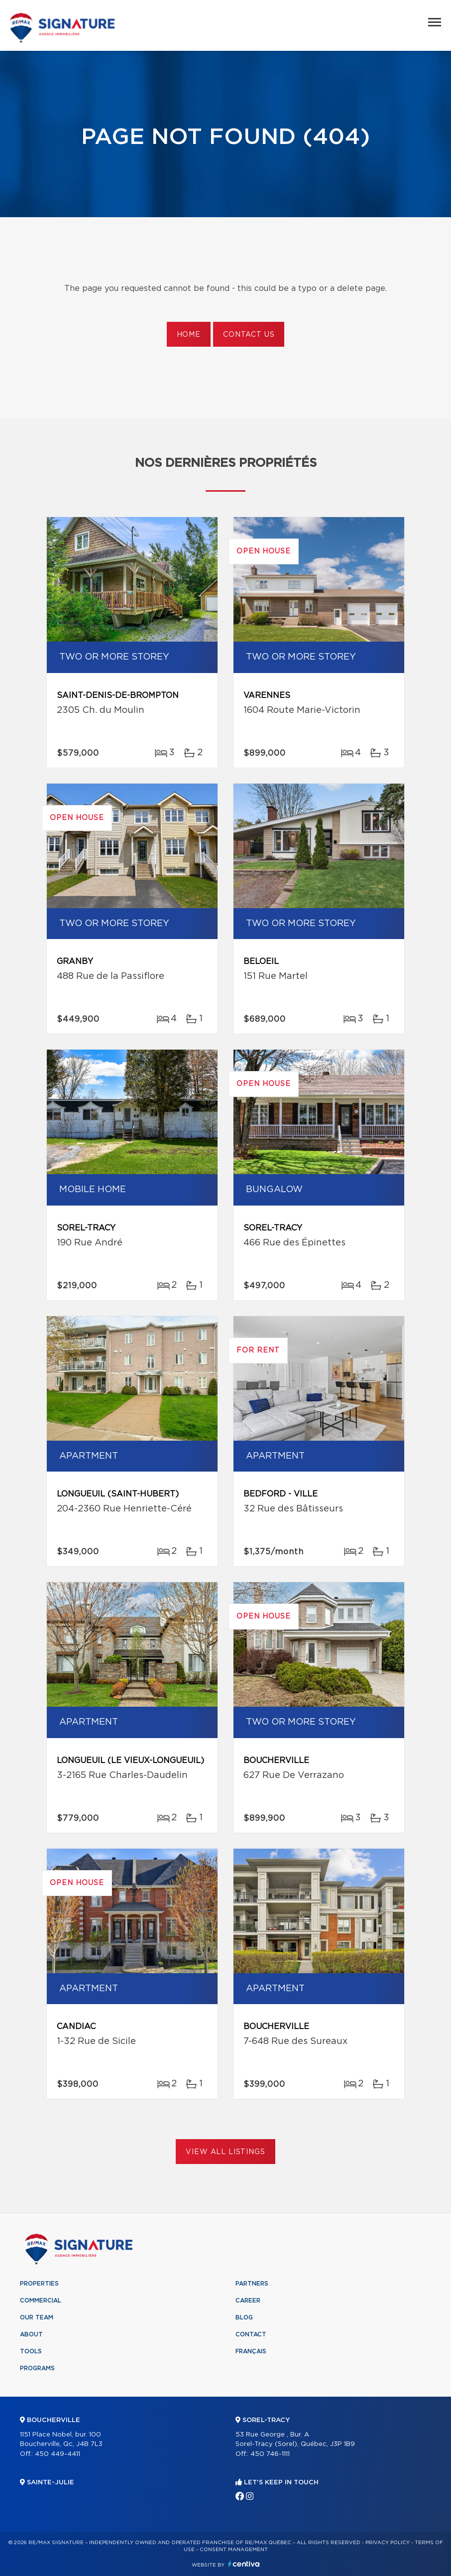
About (31, 2334)
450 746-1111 (270, 2454)
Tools (31, 2351)
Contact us (248, 334)
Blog (244, 2317)
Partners (251, 2284)
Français (250, 2351)
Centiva (244, 2564)
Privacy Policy (387, 2542)
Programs (37, 2368)
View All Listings (225, 2152)
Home (189, 334)
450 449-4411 (57, 2454)
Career (247, 2301)
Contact (250, 2334)
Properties (39, 2284)
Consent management (234, 2549)
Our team (36, 2317)
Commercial (40, 2301)
